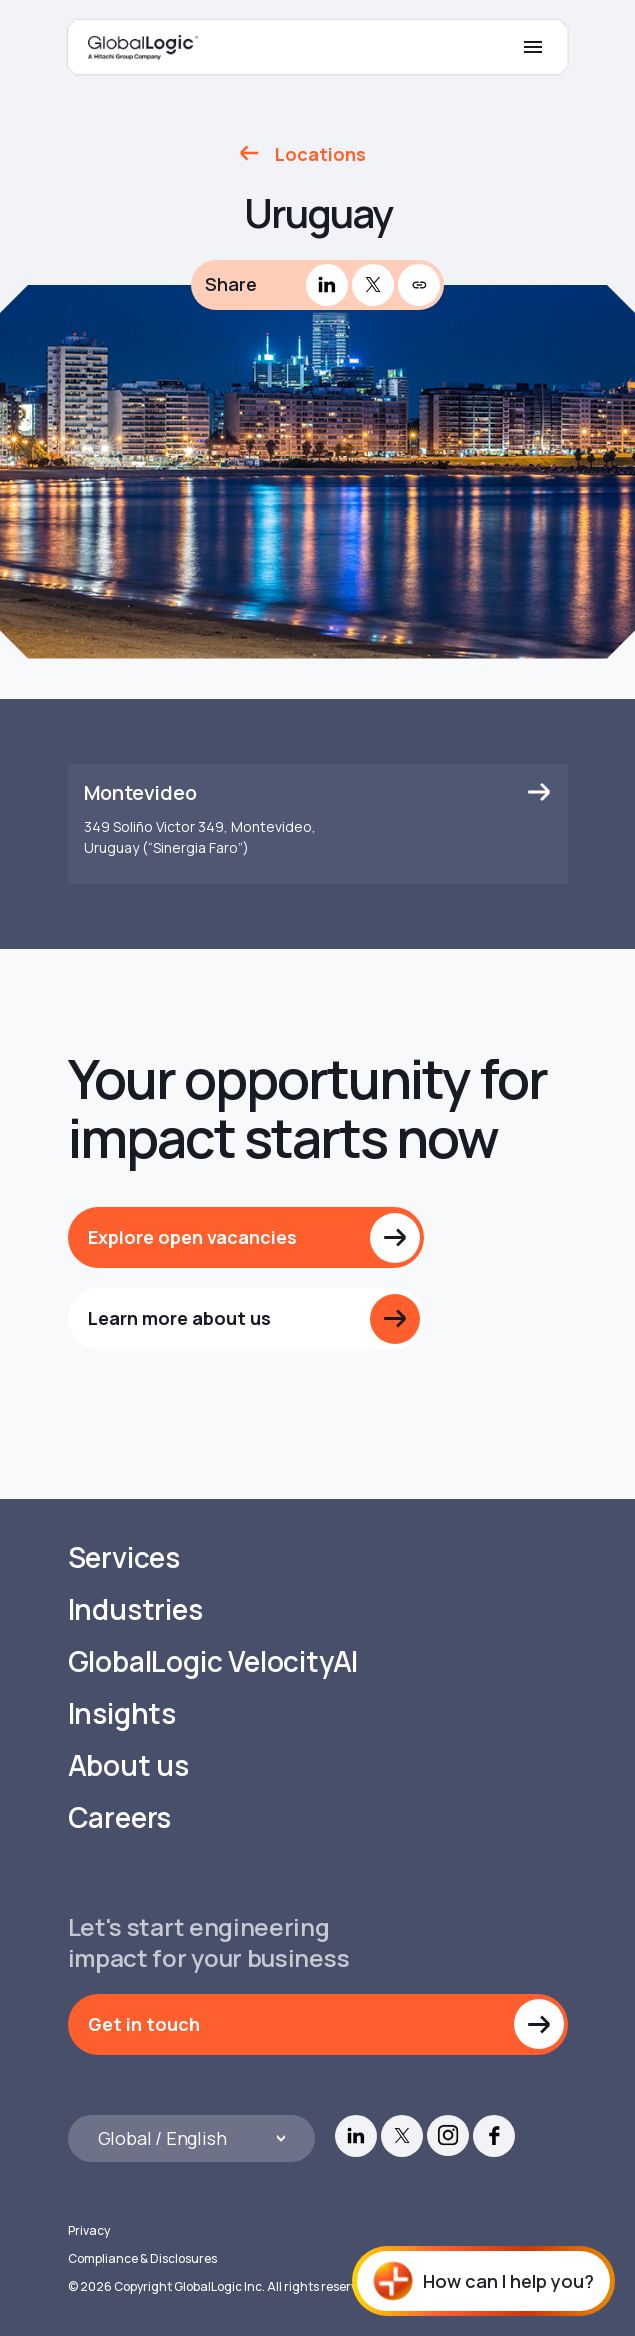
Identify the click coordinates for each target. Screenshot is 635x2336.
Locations (320, 154)
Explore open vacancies (192, 1237)
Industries (135, 1609)
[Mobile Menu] (533, 47)
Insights (122, 1713)
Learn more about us (179, 1318)
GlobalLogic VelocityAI (213, 1661)
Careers (120, 1817)
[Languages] (192, 2138)
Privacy (89, 2230)
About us (128, 1765)
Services (124, 1557)
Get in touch (144, 2024)
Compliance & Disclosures (142, 2258)
